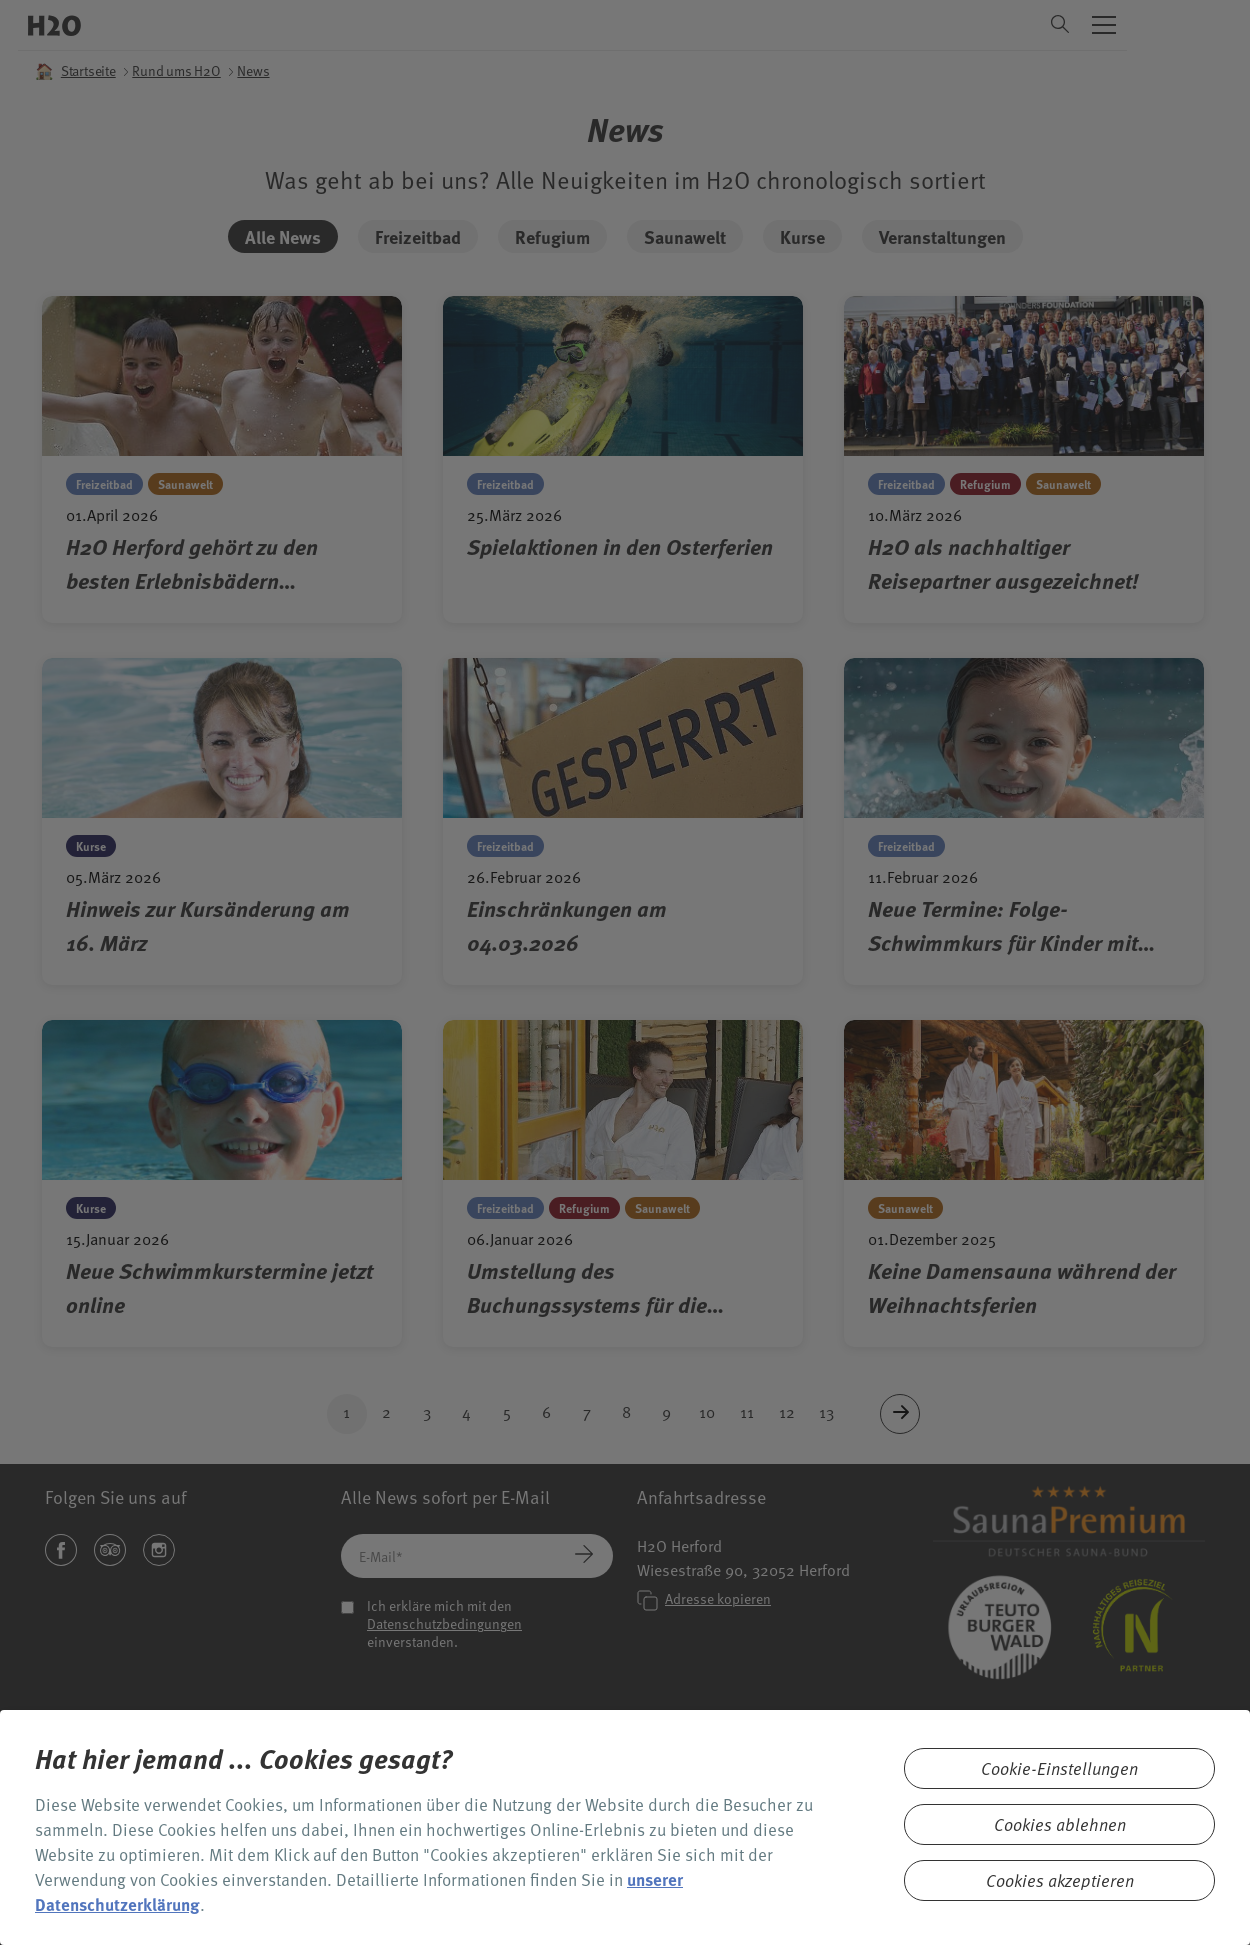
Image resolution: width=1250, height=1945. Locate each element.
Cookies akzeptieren (1060, 1880)
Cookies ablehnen (1060, 1824)
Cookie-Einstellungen (1059, 1768)
